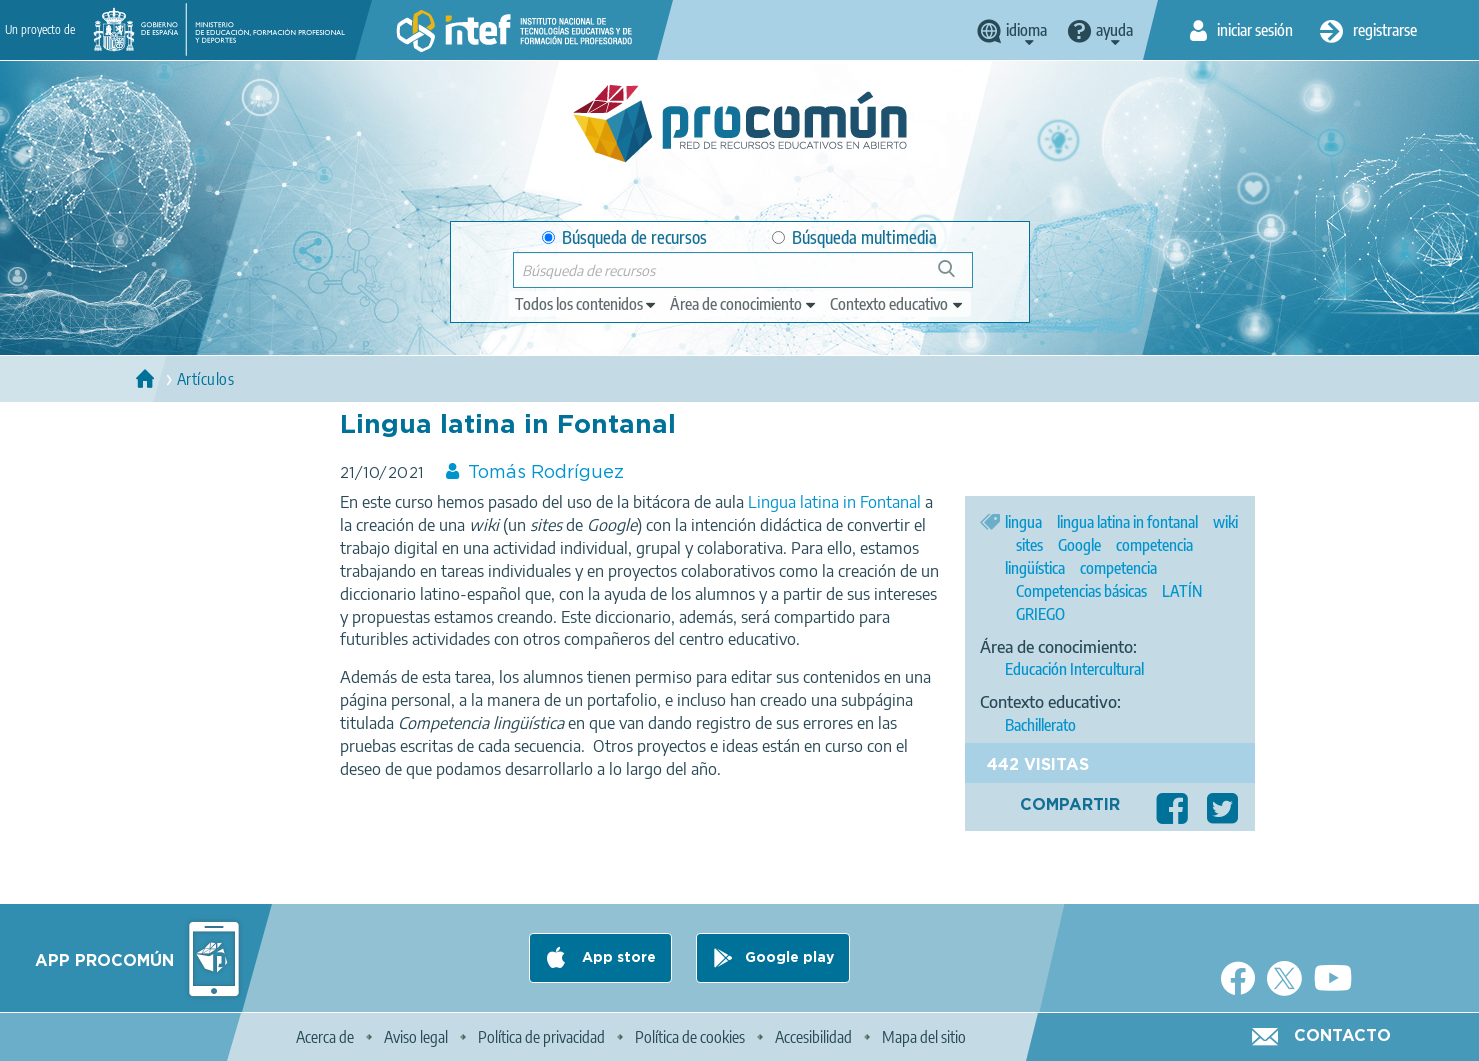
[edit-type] (586, 304)
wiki (1225, 522)
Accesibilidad (813, 1037)
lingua (1023, 522)
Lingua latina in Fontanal (834, 502)
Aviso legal (416, 1037)
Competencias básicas (1081, 591)
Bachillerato (1040, 725)
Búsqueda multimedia (854, 237)
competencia (1118, 568)
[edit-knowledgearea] (744, 304)
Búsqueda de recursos (624, 237)
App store (617, 958)
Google (1079, 545)
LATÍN (1182, 591)
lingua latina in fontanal (1127, 522)
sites (1029, 545)
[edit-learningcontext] (897, 304)
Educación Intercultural (1074, 669)
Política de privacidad (541, 1037)
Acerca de (325, 1037)
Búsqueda (957, 276)
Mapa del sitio (924, 1037)
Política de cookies (690, 1037)
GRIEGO (1040, 614)
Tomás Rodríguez (546, 473)
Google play (789, 958)
